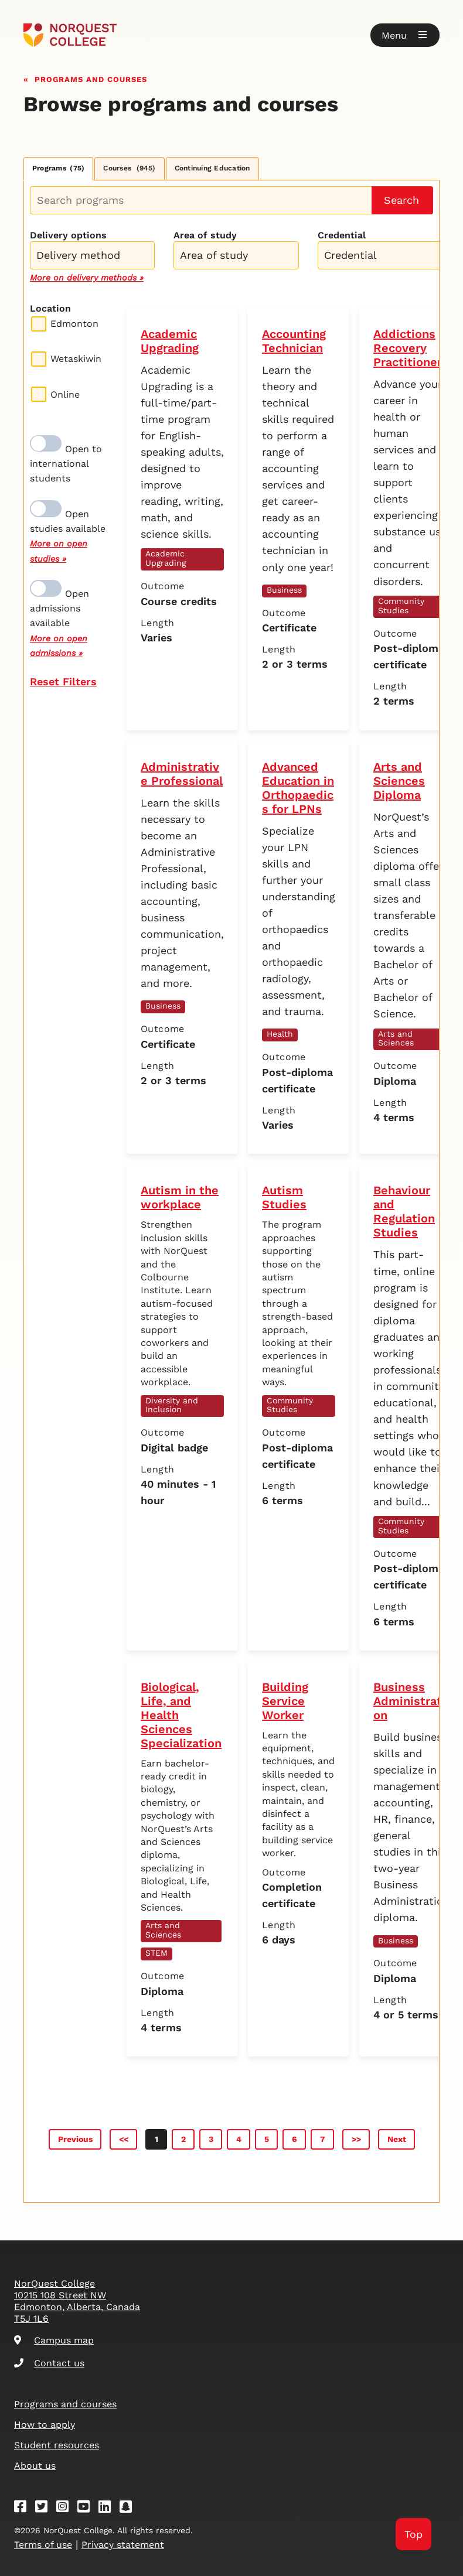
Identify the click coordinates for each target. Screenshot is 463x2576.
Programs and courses (91, 78)
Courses (129, 168)
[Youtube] (87, 2508)
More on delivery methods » (87, 277)
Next (396, 2139)
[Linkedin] (108, 2508)
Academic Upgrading (165, 558)
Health (280, 1033)
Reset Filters (63, 681)
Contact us (49, 2363)
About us (35, 2465)
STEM (156, 1952)
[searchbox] (95, 256)
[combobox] (92, 254)
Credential (342, 235)
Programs (58, 168)
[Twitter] (45, 2508)
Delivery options (68, 235)
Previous (75, 2139)
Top (413, 2534)
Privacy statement (122, 2544)
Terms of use (43, 2544)
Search (401, 200)
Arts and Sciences (396, 1038)
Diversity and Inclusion (171, 1405)
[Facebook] (24, 2508)
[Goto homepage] (70, 35)
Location (50, 308)
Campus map (54, 2340)
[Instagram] (66, 2508)
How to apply (44, 2424)
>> (356, 2139)
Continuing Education (212, 168)
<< (123, 2139)
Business (284, 590)
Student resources (56, 2445)
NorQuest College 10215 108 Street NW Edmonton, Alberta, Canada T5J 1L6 (77, 2301)
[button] (405, 35)
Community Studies (401, 605)
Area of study (205, 235)
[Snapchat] (129, 2508)
